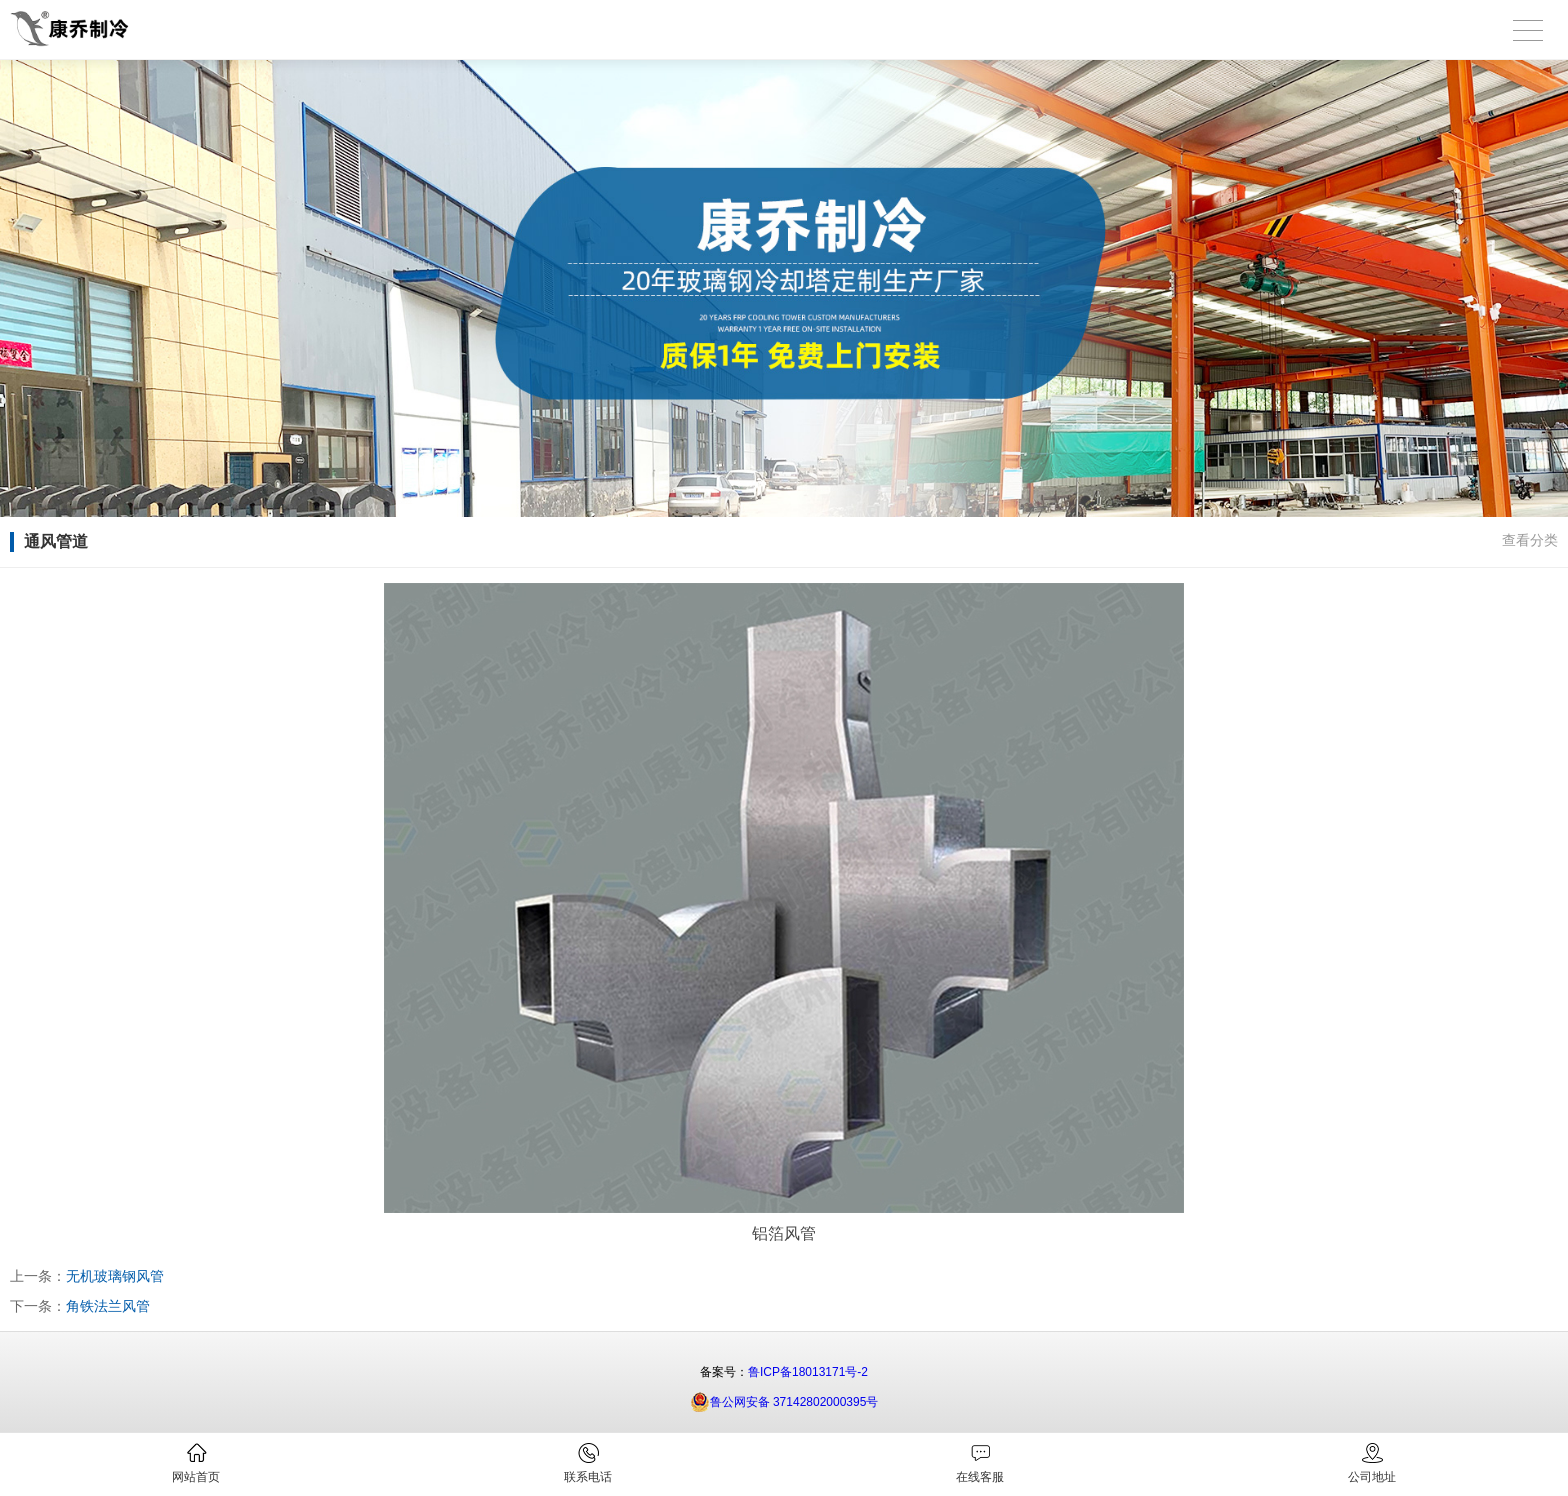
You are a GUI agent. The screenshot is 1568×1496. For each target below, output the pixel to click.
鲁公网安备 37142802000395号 (784, 1402)
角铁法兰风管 (108, 1306)
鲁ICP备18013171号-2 (808, 1372)
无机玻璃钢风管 (115, 1276)
